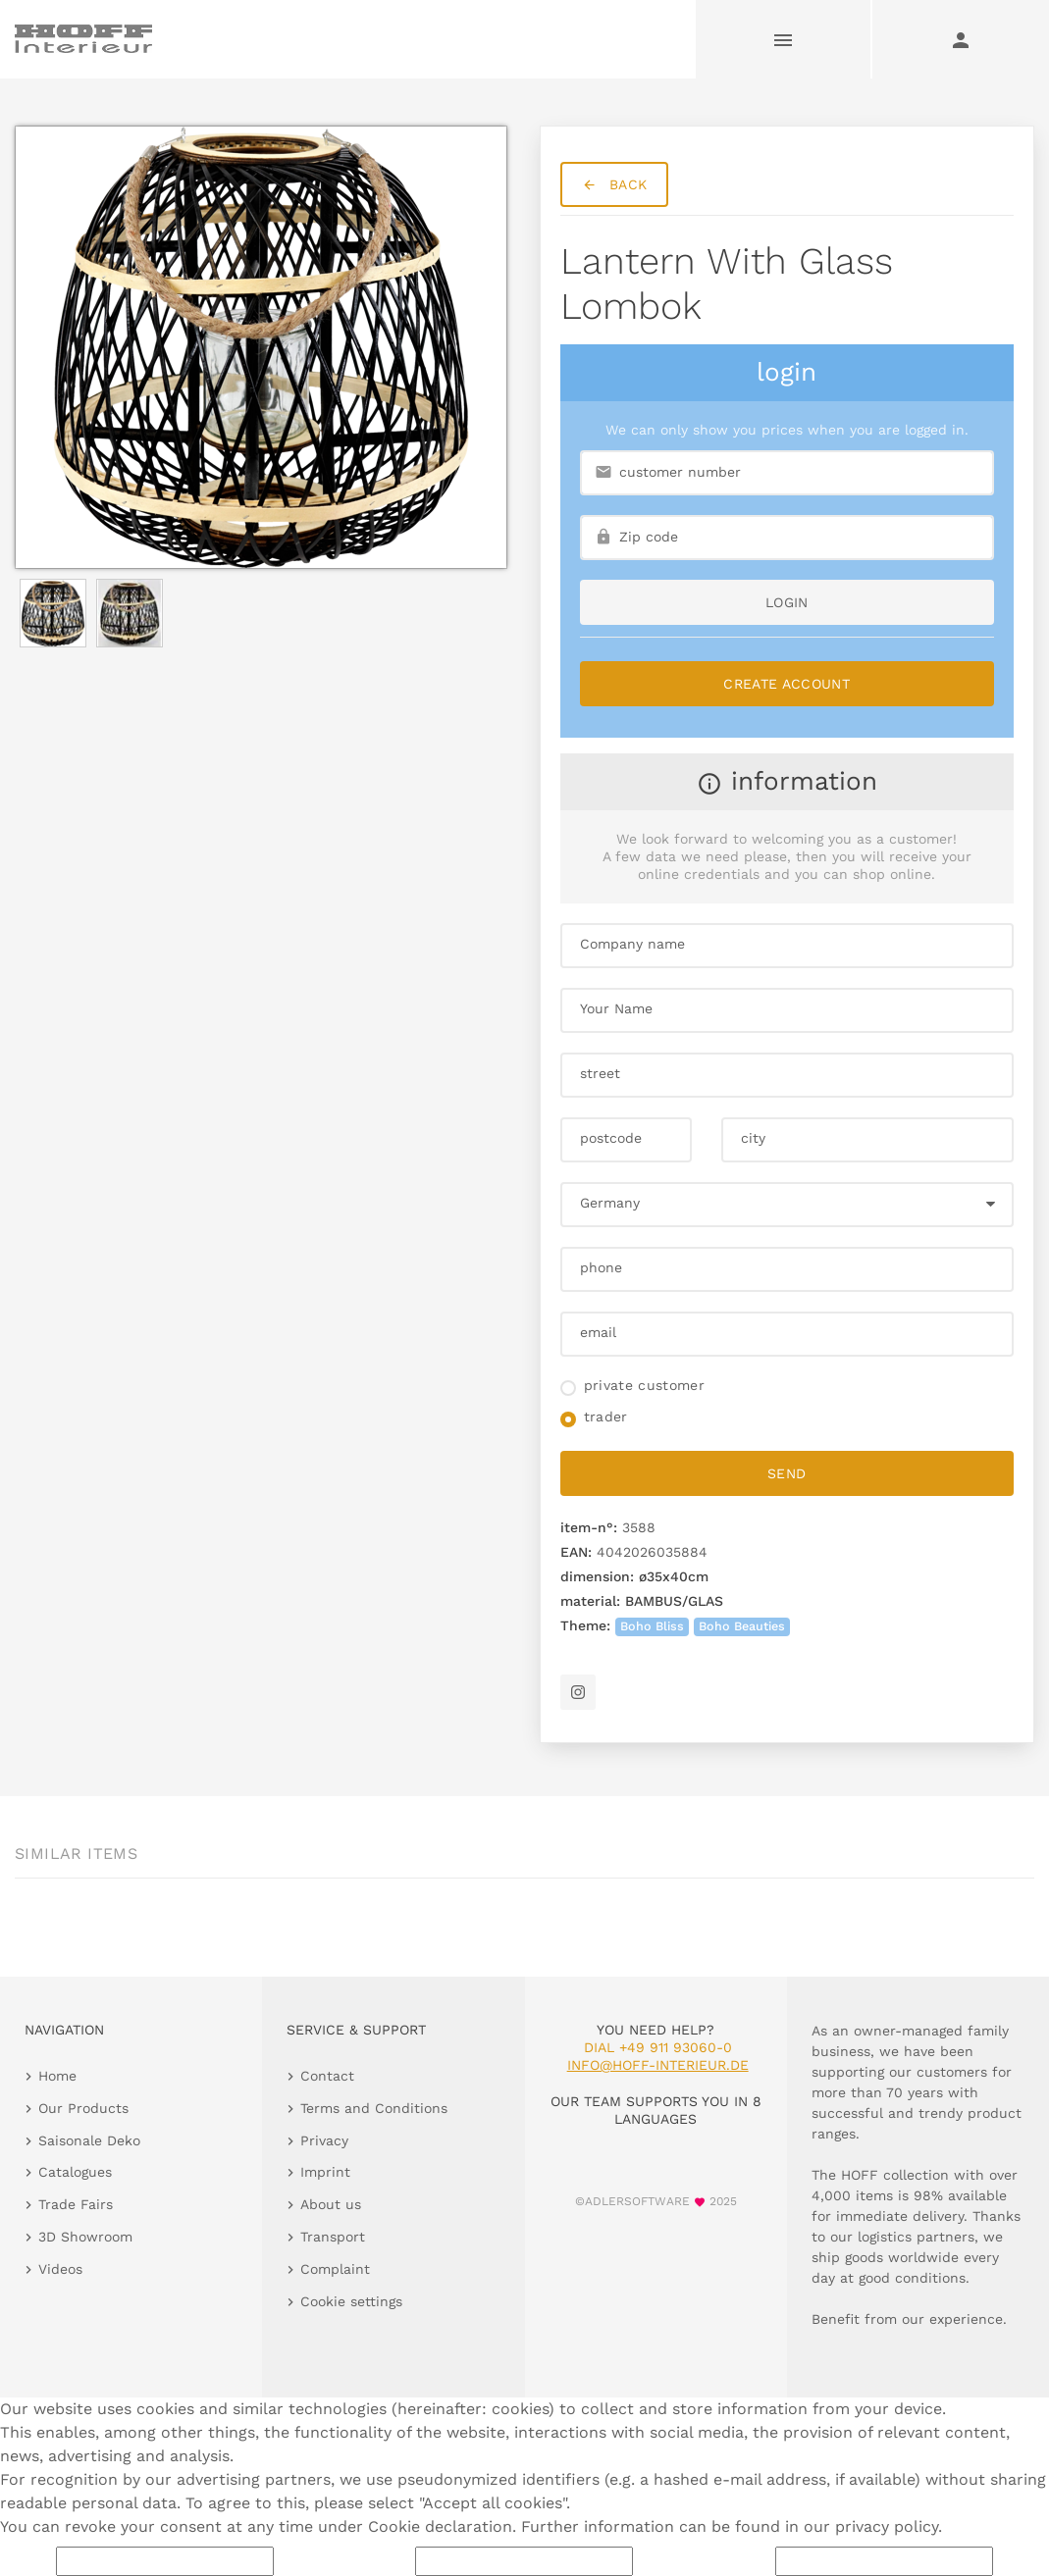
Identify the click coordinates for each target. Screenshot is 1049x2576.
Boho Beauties (742, 1626)
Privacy (324, 2140)
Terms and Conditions (373, 2108)
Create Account (786, 684)
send (786, 1473)
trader (606, 1416)
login (787, 602)
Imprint (325, 2172)
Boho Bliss (652, 1626)
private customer (645, 1385)
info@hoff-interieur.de (658, 2065)
